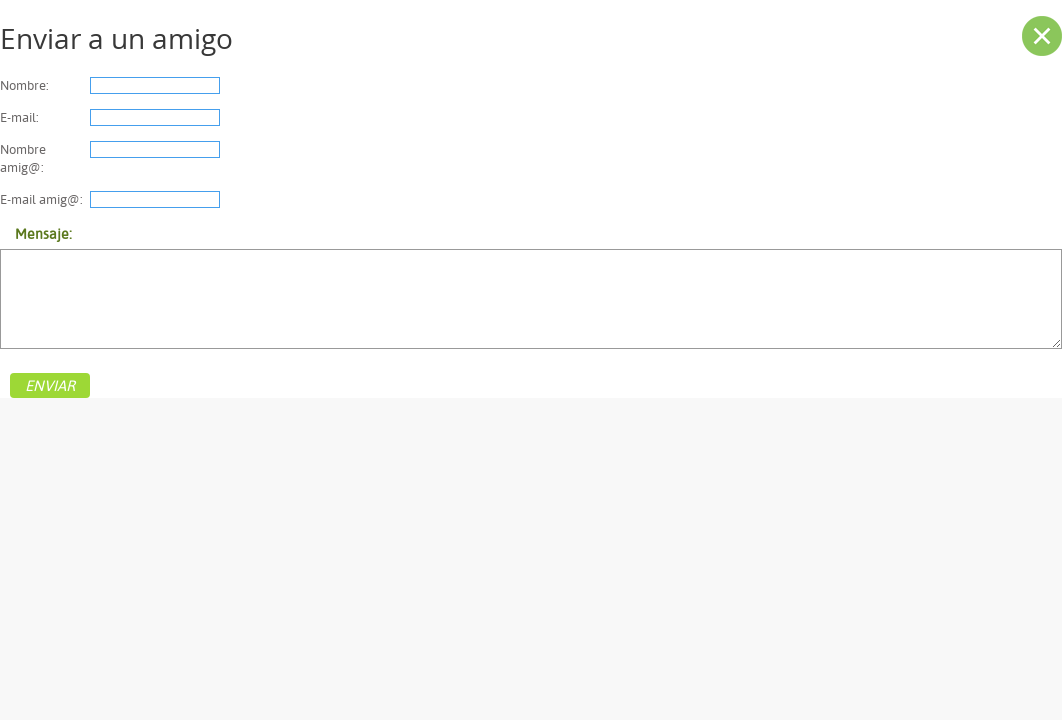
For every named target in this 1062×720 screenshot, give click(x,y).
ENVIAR (50, 385)
